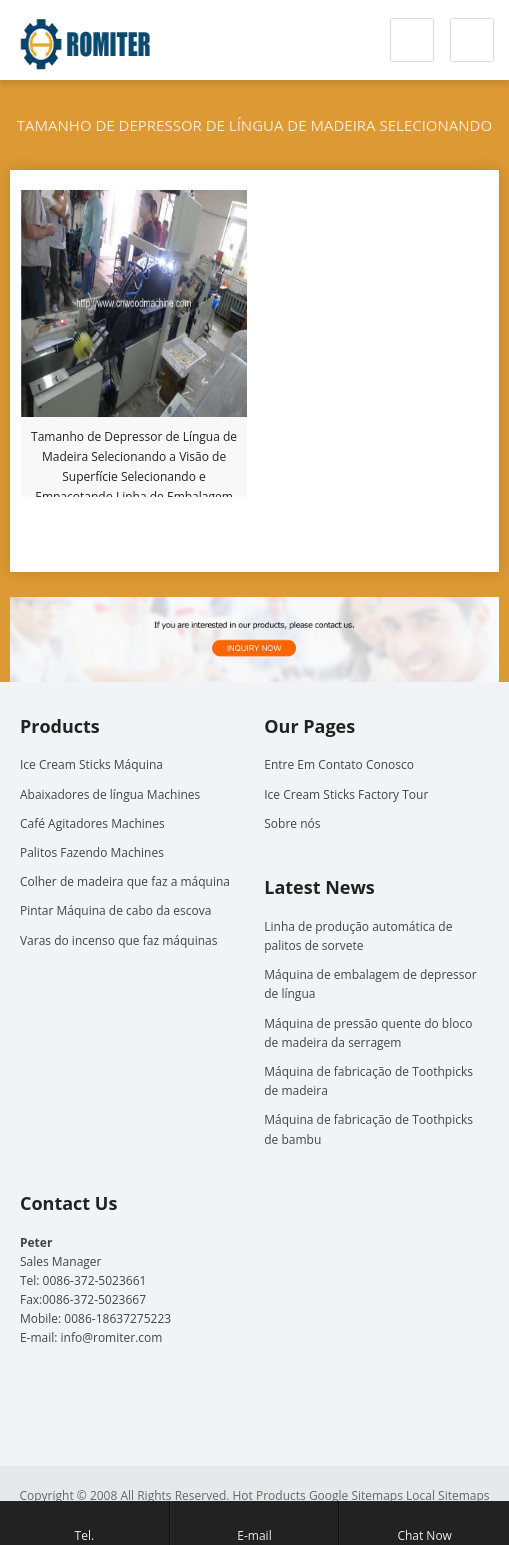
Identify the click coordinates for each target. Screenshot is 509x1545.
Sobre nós (292, 823)
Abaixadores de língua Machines (110, 794)
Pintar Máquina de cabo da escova (115, 910)
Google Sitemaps (356, 1495)
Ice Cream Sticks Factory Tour (346, 794)
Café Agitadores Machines (92, 823)
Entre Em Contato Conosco (339, 764)
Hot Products (269, 1495)
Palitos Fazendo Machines (92, 852)
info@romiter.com (112, 1337)
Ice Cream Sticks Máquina (91, 764)
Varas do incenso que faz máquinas (118, 940)
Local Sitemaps (448, 1495)
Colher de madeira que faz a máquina (125, 881)
